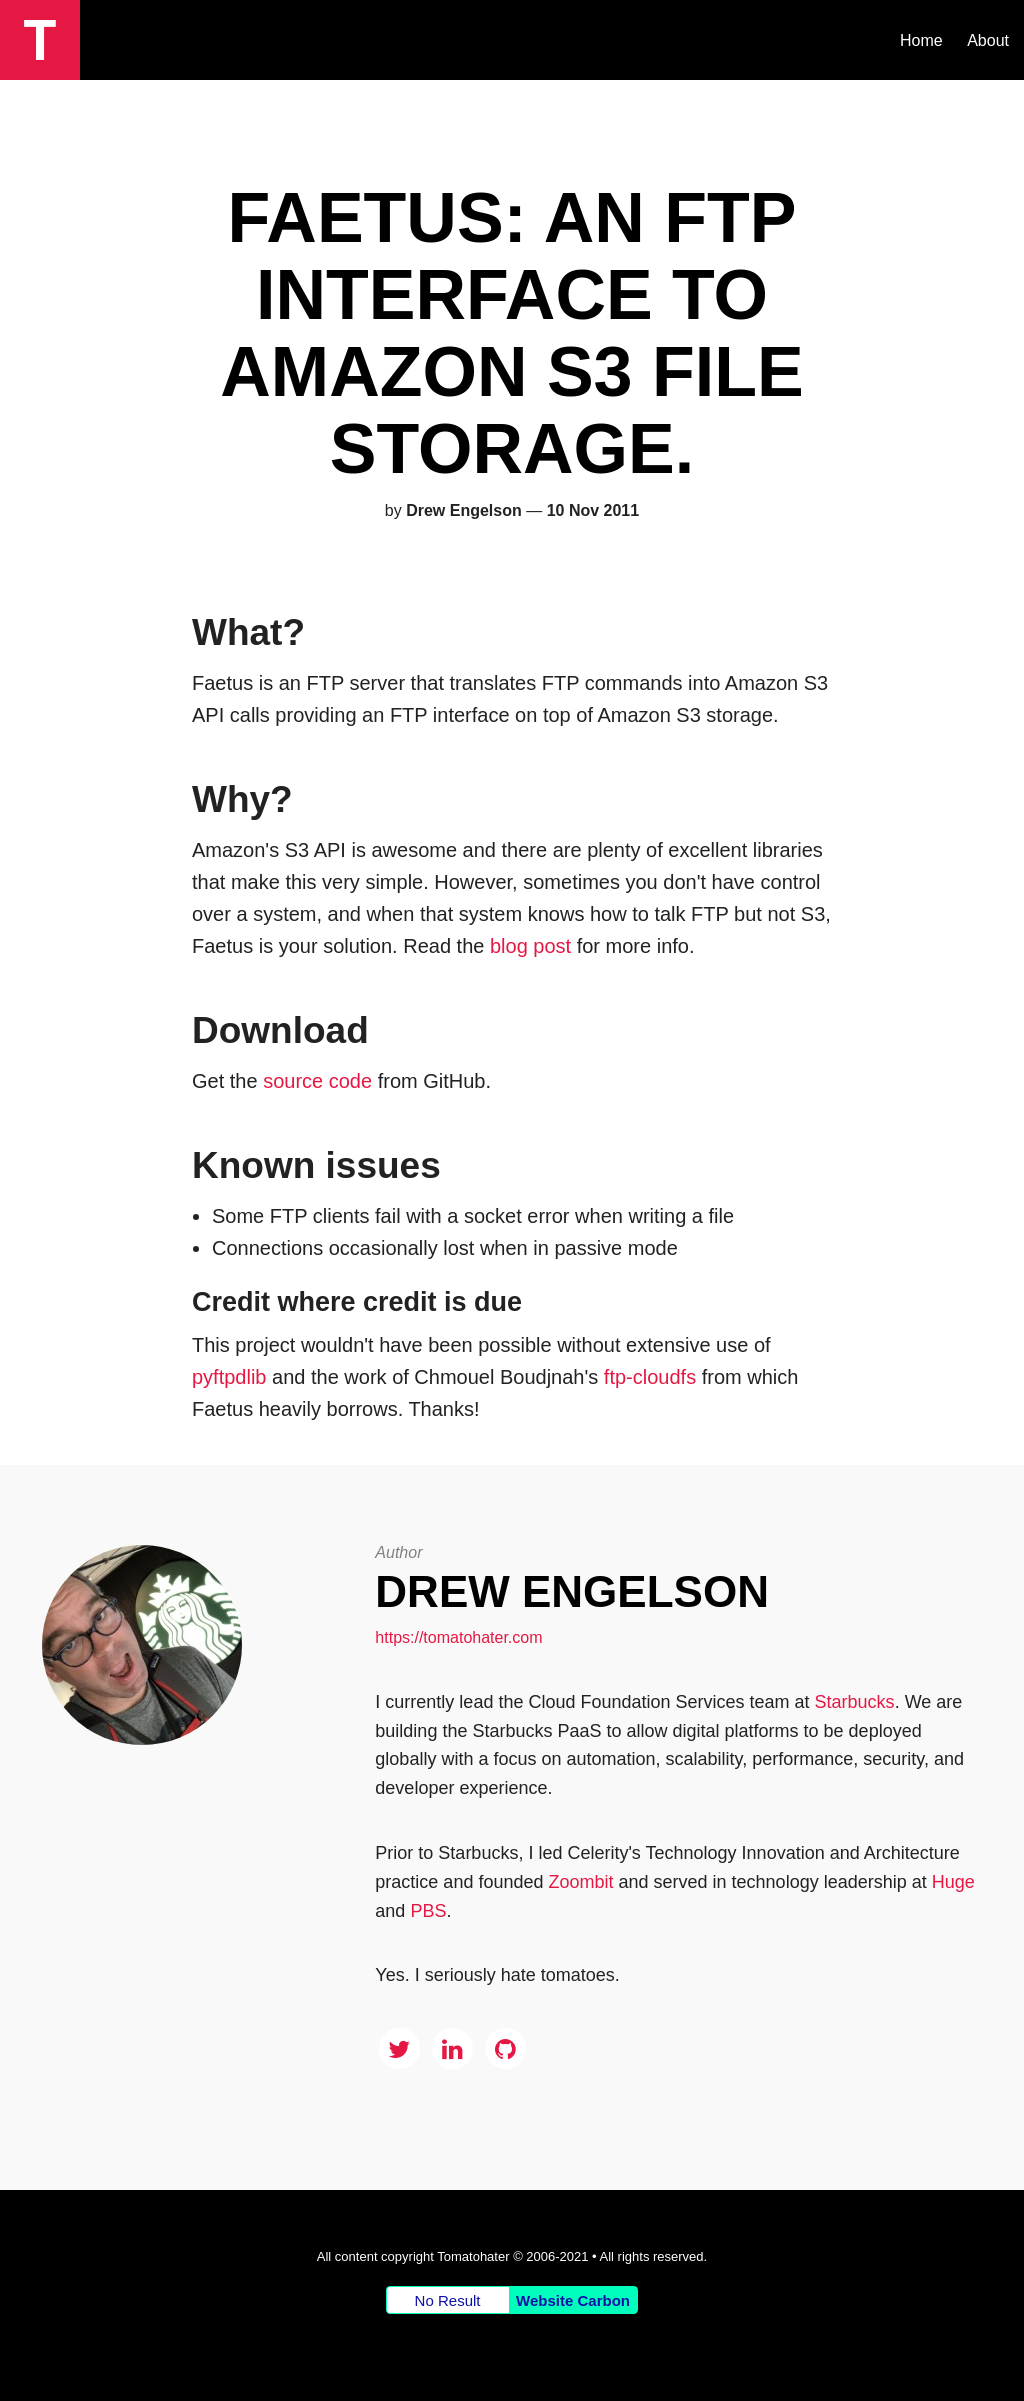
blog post (530, 946)
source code (317, 1081)
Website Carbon (573, 2300)
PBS (428, 1911)
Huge (953, 1882)
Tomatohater (473, 2256)
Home (921, 40)
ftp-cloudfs (650, 1377)
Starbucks (855, 1702)
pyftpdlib (229, 1377)
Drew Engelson (572, 1591)
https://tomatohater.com (458, 1637)
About (988, 40)
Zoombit (580, 1882)
